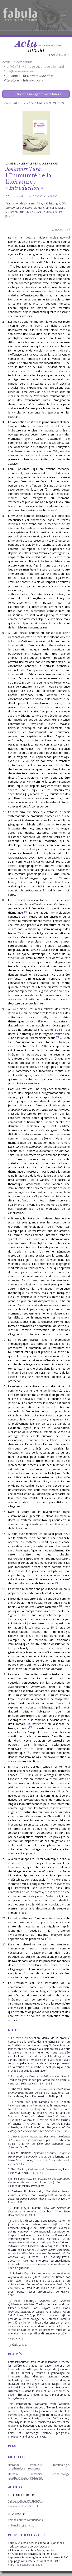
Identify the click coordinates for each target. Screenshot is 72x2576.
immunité (33, 2465)
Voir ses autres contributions (25, 2500)
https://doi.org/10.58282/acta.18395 (34, 196)
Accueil (7, 62)
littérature (14, 2465)
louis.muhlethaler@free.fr (23, 2506)
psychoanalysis (18, 2477)
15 (48, 1937)
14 (48, 1878)
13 (56, 1870)
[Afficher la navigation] (63, 15)
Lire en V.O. (61, 230)
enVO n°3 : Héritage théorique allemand (35, 66)
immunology (58, 2474)
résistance (34, 2468)
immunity (33, 2474)
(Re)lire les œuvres (20, 71)
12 (58, 1790)
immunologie (58, 2465)
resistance (36, 2477)
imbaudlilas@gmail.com (22, 2525)
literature (13, 2474)
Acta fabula (24, 62)
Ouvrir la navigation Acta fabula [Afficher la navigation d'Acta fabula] (36, 94)
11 (21, 1774)
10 (28, 1752)
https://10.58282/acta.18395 (25, 2564)
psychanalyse (17, 2468)
